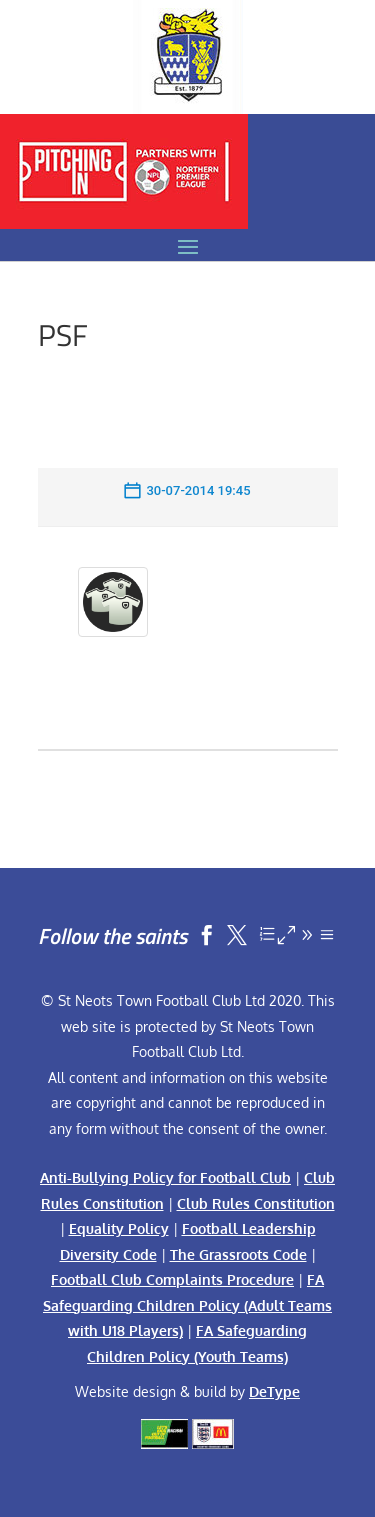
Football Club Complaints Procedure (172, 1279)
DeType (274, 1391)
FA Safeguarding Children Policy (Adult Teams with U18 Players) (187, 1305)
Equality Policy (119, 1228)
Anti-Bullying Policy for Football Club (165, 1177)
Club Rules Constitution (256, 1203)
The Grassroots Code (238, 1254)
